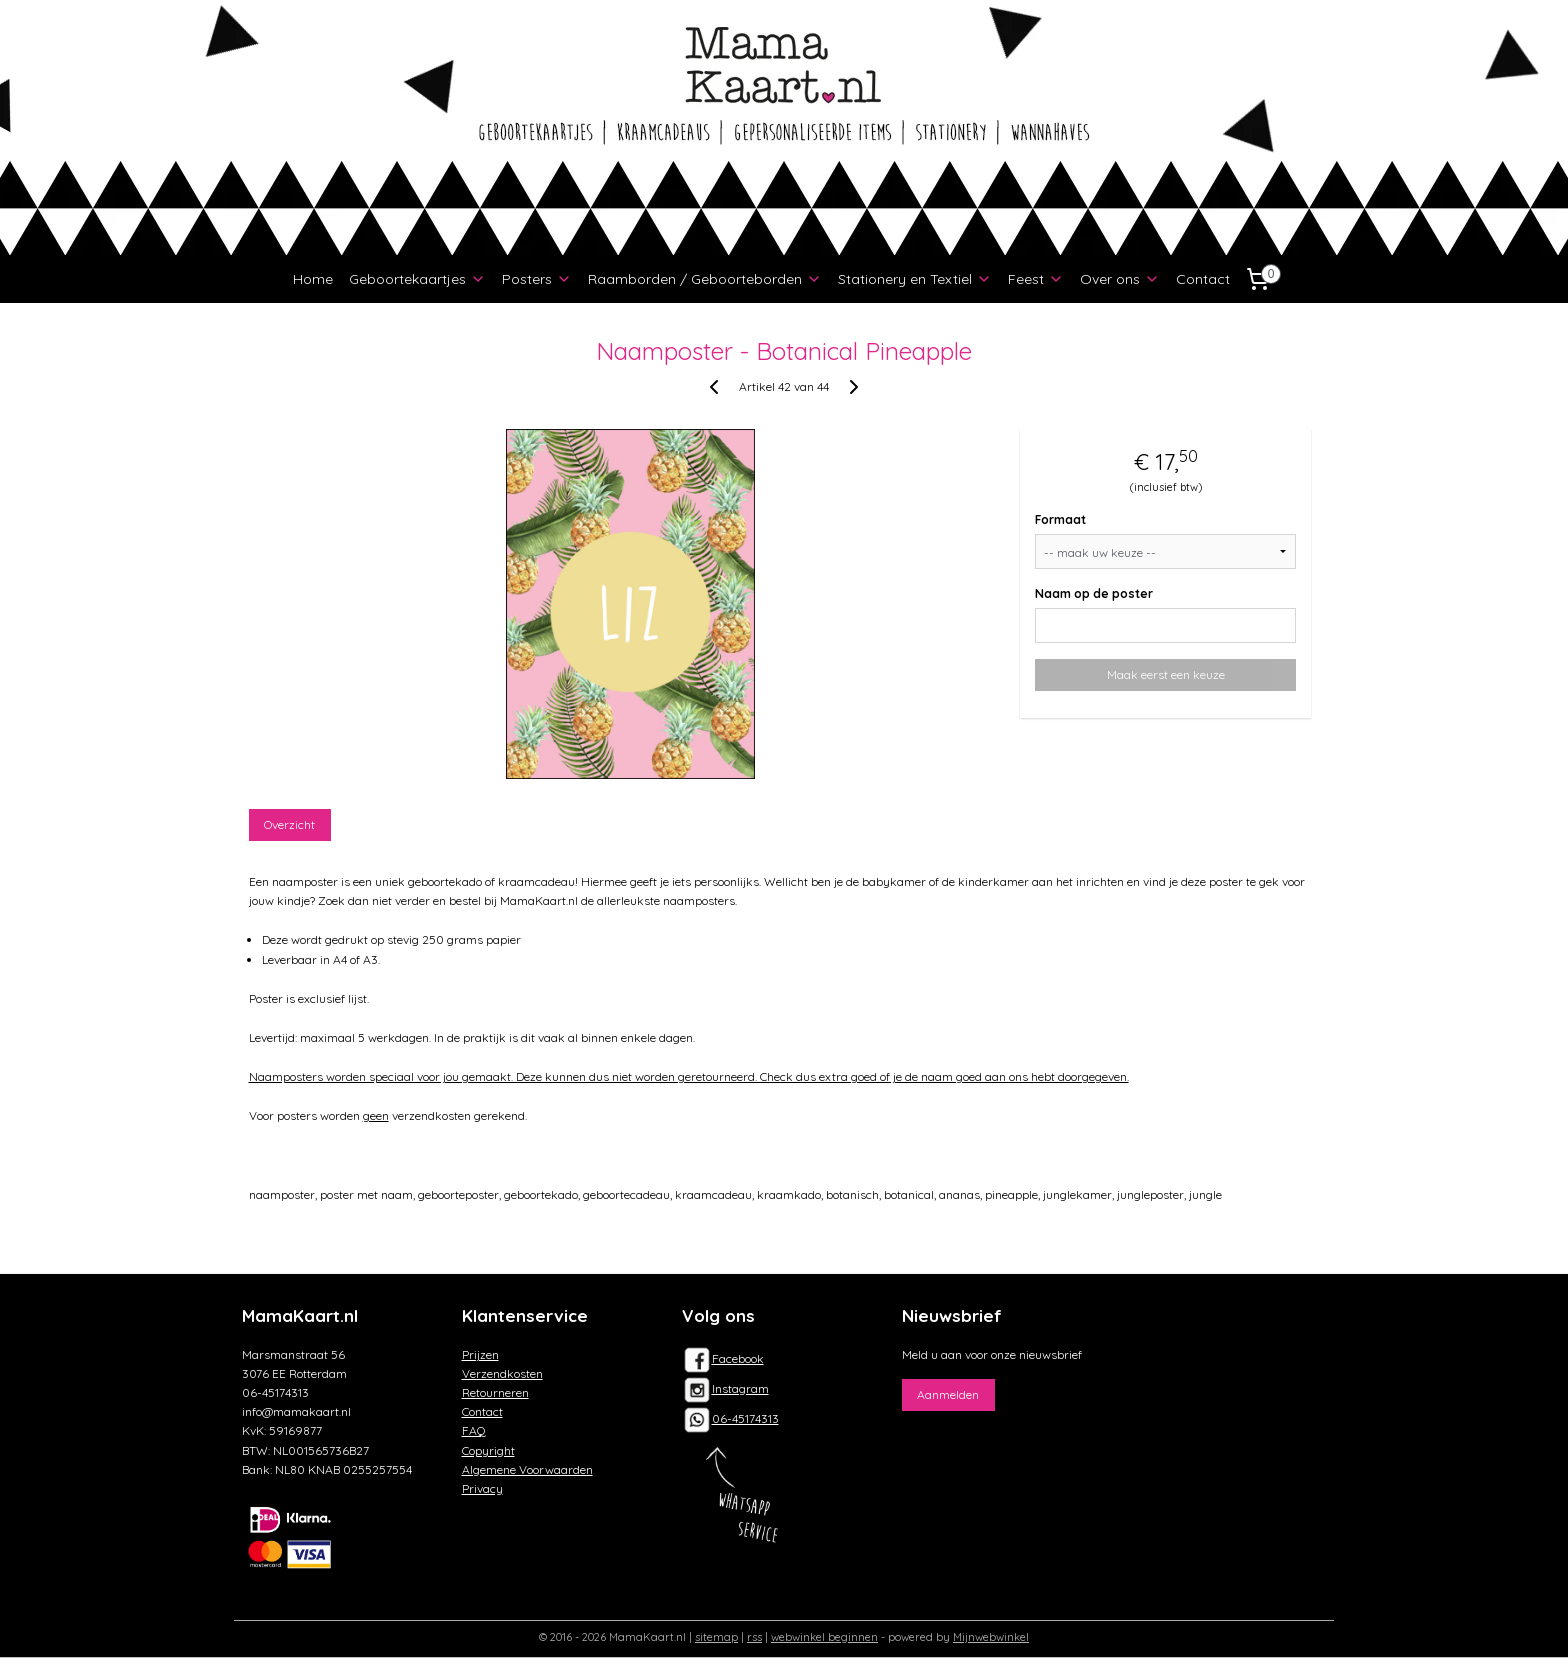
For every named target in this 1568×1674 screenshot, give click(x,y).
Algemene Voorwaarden (527, 1469)
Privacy (482, 1488)
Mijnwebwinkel (991, 1637)
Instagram (725, 1388)
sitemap (716, 1637)
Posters (537, 279)
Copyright (488, 1450)
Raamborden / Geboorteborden (705, 279)
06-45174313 (745, 1418)
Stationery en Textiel (915, 279)
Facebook (723, 1358)
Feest (1036, 279)
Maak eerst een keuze (1166, 674)
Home (313, 279)
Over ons (1120, 279)
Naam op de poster (1095, 593)
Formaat (1061, 519)
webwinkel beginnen (824, 1637)
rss (754, 1637)
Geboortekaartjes (417, 279)
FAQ (474, 1430)
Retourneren (495, 1392)
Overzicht (290, 824)
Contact (1203, 279)
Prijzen (480, 1354)
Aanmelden (948, 1394)
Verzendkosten (502, 1373)
